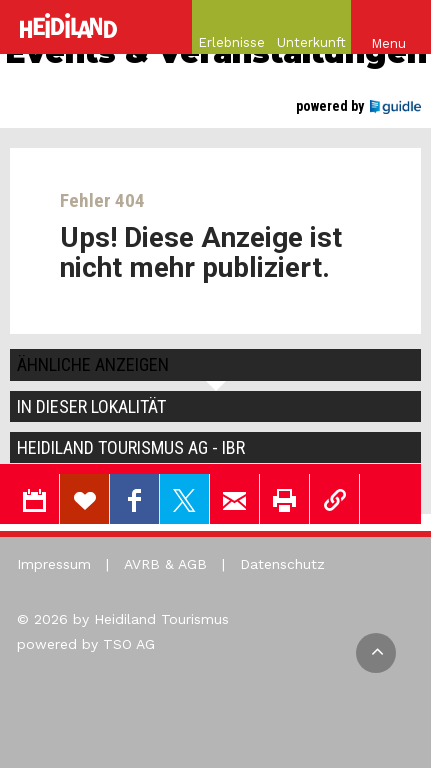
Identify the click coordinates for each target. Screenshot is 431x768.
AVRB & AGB (165, 564)
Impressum (54, 564)
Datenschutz (282, 564)
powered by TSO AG (86, 644)
